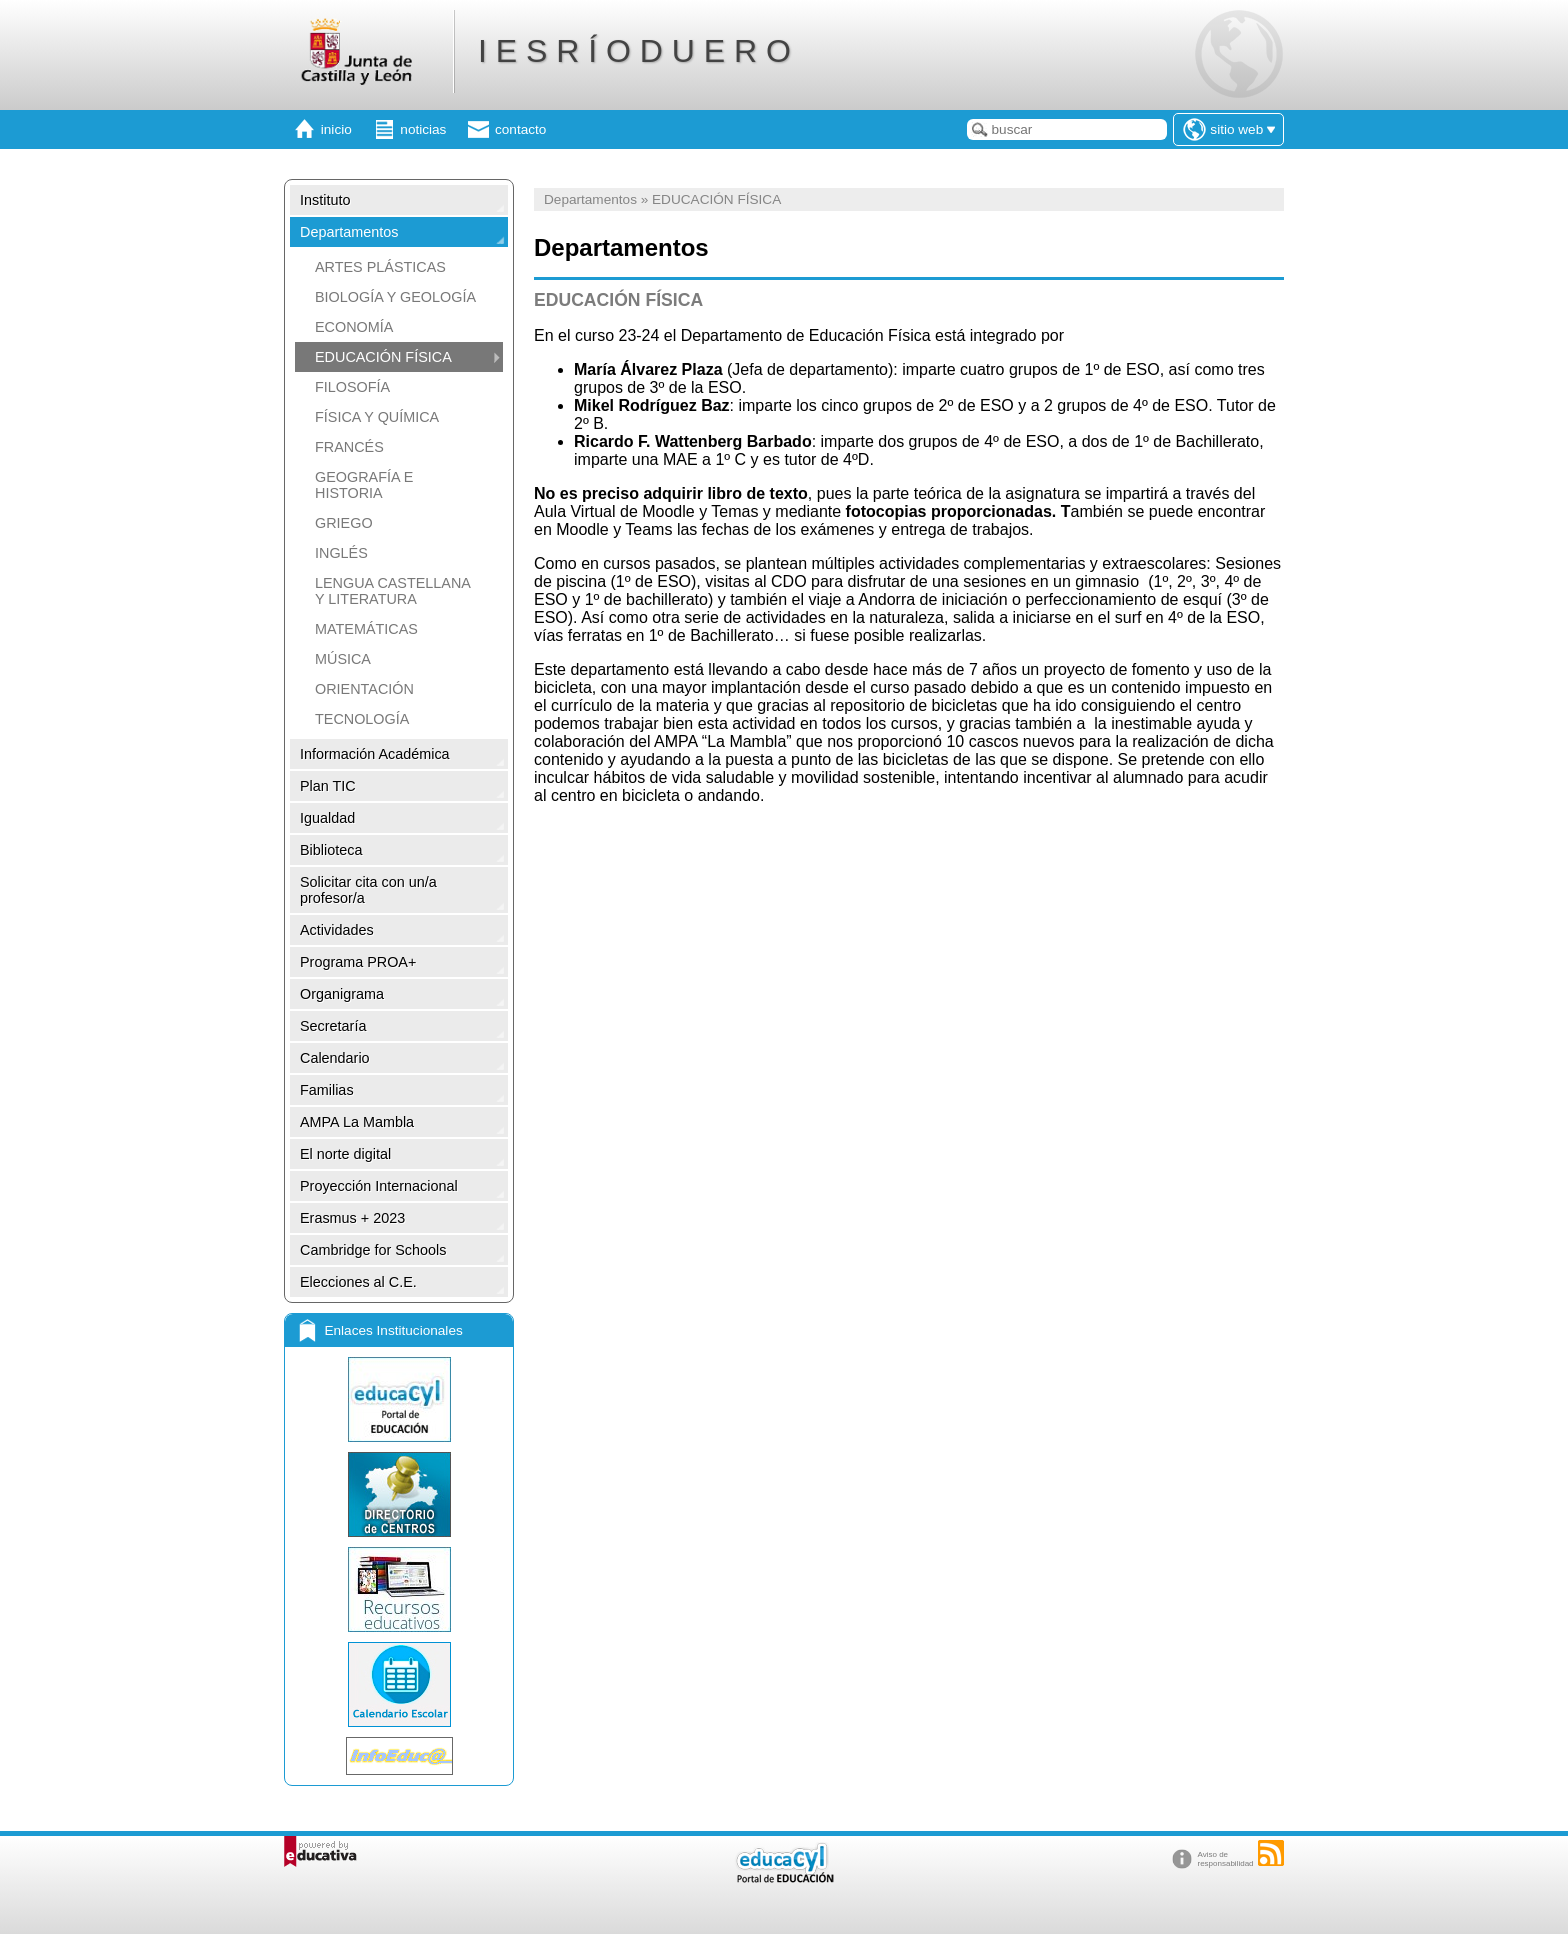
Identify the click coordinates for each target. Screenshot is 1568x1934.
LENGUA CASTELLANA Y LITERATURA (392, 591)
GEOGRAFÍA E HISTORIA (364, 485)
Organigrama (342, 994)
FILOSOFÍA (352, 387)
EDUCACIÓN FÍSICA (383, 357)
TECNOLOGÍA (362, 719)
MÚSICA (343, 659)
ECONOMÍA (354, 327)
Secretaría (333, 1026)
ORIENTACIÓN (364, 689)
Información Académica (375, 754)
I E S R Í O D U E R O (634, 51)
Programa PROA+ (358, 962)
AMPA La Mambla (357, 1122)
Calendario (335, 1058)
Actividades (337, 930)
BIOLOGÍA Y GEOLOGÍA (395, 297)
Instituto (325, 200)
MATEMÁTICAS (366, 629)
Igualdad (327, 818)
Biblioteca (331, 850)
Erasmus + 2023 (352, 1218)
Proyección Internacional (379, 1186)
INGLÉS (341, 553)
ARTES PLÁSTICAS (380, 267)
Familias (327, 1090)
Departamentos (349, 232)
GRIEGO (344, 523)
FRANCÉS (349, 447)
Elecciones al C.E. (358, 1282)
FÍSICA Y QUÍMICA (377, 417)
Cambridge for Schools (373, 1250)
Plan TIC (328, 786)
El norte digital (345, 1154)
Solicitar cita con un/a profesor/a (368, 890)
